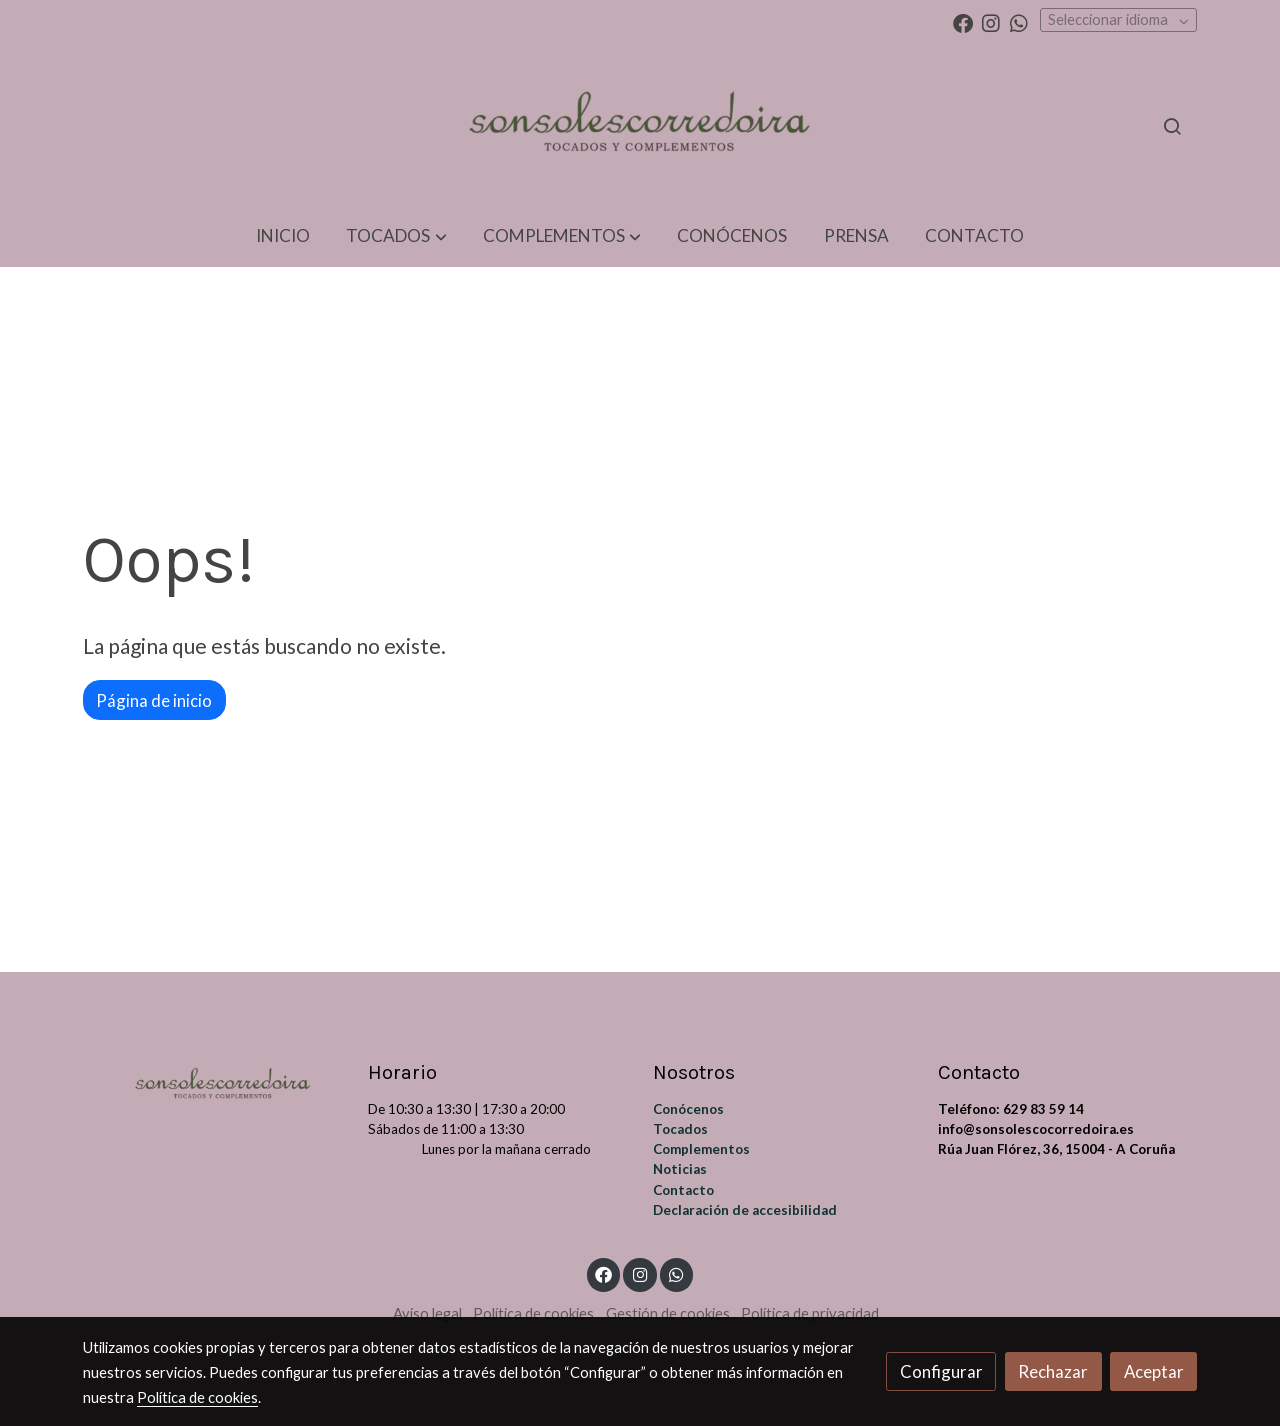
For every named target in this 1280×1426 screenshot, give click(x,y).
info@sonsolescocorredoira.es (1036, 1129)
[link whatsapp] (1019, 22)
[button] (396, 236)
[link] (640, 126)
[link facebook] (963, 22)
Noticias (680, 1169)
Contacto (683, 1190)
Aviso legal (427, 1313)
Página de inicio (154, 700)
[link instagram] (991, 22)
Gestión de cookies (668, 1313)
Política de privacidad (810, 1313)
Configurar (941, 1371)
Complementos (701, 1149)
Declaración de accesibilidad (745, 1210)
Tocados (680, 1129)
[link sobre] (212, 1081)
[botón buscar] (1172, 126)
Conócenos (688, 1109)
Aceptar (1154, 1371)
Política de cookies (533, 1313)
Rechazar (1053, 1371)
